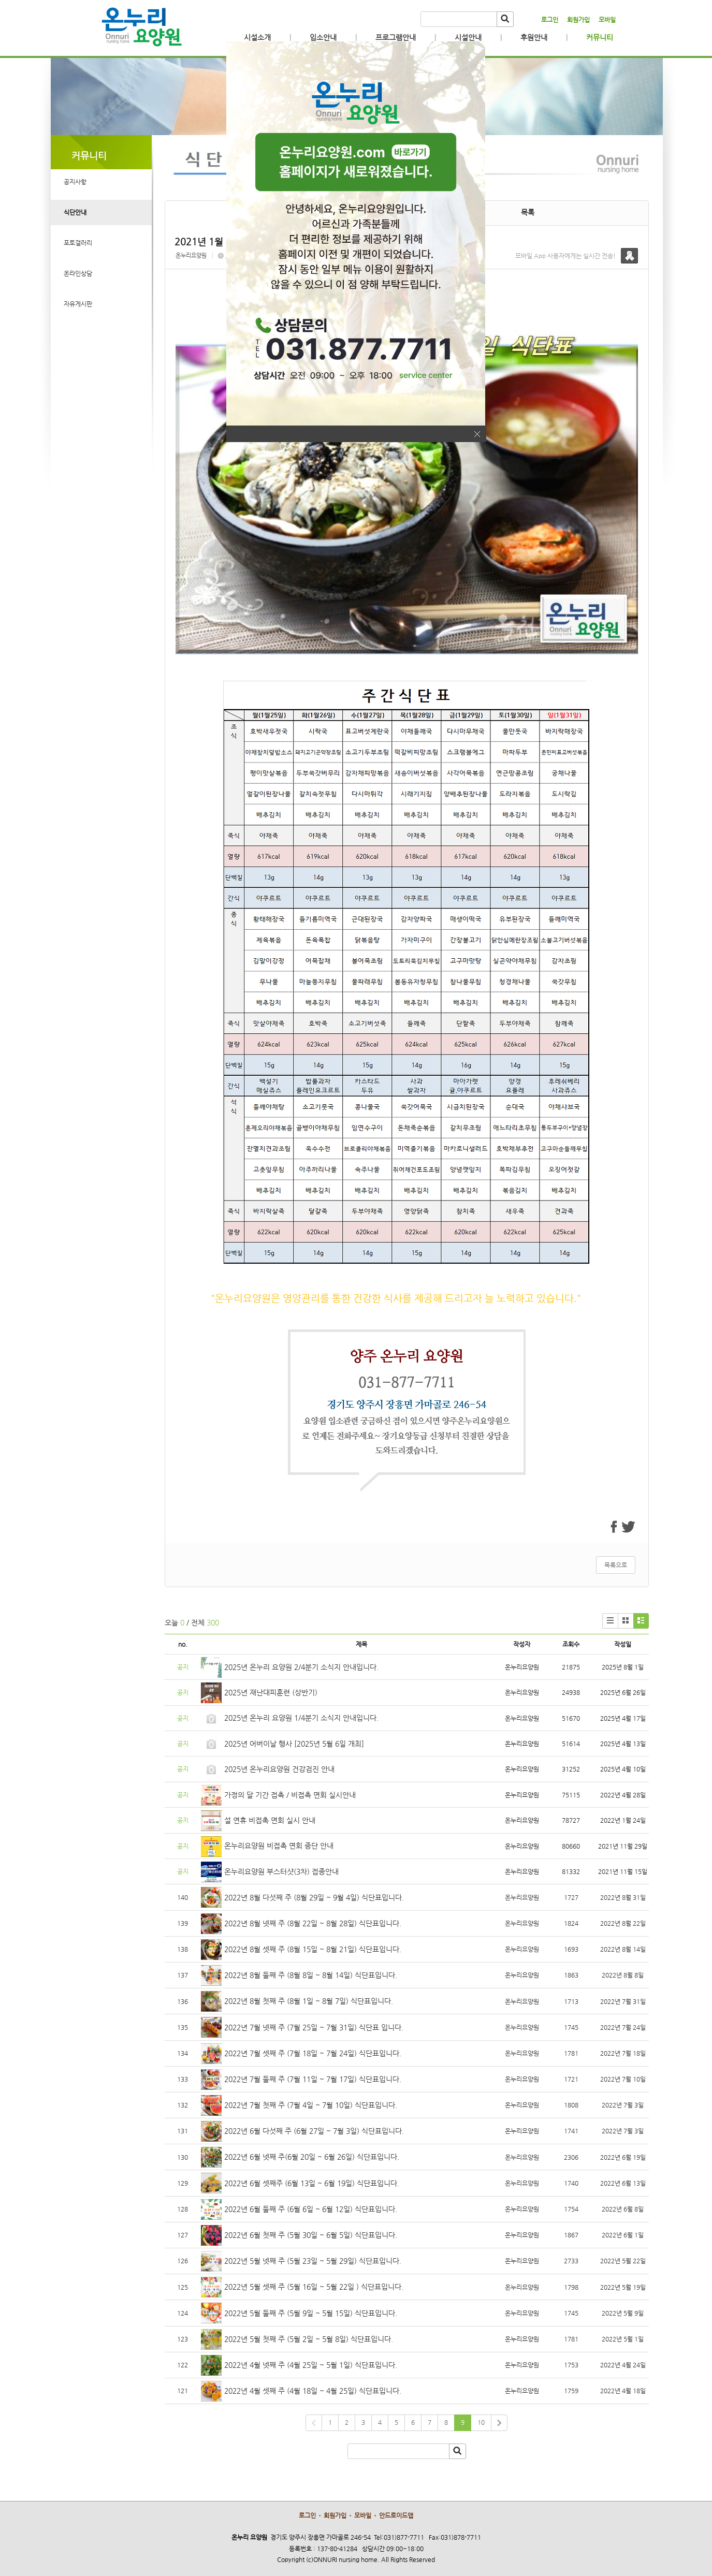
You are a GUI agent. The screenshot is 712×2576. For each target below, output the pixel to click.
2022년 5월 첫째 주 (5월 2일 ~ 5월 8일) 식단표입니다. (308, 2339)
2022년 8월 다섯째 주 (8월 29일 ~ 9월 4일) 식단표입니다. (314, 1897)
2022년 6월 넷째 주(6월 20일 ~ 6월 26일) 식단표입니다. (311, 2157)
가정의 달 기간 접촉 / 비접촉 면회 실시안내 (290, 1795)
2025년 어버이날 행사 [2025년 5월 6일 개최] (294, 1743)
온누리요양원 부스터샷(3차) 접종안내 (281, 1871)
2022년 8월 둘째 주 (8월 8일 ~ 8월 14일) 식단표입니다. (310, 1975)
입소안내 (323, 37)
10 (481, 2422)
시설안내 (468, 37)
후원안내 (533, 37)
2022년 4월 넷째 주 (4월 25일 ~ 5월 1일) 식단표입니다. (310, 2365)
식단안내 (75, 212)
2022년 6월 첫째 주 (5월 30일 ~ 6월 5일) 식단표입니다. (310, 2235)
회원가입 (578, 19)
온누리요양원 (191, 255)
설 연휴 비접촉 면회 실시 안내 (269, 1820)
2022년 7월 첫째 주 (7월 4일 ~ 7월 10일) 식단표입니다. (310, 2105)
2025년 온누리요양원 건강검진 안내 (279, 1769)
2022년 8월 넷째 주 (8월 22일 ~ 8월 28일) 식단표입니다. (312, 1923)
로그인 (549, 19)
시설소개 (257, 37)
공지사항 (75, 181)
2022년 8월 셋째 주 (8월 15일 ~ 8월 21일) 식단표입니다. (312, 1949)
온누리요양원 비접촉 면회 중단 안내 (278, 1845)
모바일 (607, 19)
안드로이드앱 (396, 2515)
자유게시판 (78, 304)
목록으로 (615, 1565)
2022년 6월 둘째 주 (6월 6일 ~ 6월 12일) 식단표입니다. (310, 2209)
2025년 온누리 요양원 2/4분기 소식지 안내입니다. (301, 1667)
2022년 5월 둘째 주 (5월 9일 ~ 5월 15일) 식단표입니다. (310, 2313)
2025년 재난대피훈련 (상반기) (270, 1692)
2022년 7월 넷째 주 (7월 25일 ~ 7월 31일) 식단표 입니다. (313, 2027)
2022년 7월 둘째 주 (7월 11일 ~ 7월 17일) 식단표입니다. (312, 2079)
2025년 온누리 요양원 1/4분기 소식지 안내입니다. (301, 1718)
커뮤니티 (599, 37)
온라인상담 (78, 273)
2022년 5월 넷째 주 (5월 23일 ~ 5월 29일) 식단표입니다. (312, 2261)
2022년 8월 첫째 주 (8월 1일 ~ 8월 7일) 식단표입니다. (308, 2001)
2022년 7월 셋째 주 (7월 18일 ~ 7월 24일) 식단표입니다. (312, 2053)
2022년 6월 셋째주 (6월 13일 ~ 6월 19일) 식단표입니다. (311, 2183)
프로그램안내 (395, 37)
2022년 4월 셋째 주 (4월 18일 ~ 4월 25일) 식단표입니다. (312, 2391)
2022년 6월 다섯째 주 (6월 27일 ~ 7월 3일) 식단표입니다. (314, 2131)
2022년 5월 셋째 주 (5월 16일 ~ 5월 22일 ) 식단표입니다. (313, 2286)
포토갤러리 (78, 242)
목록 (527, 212)
